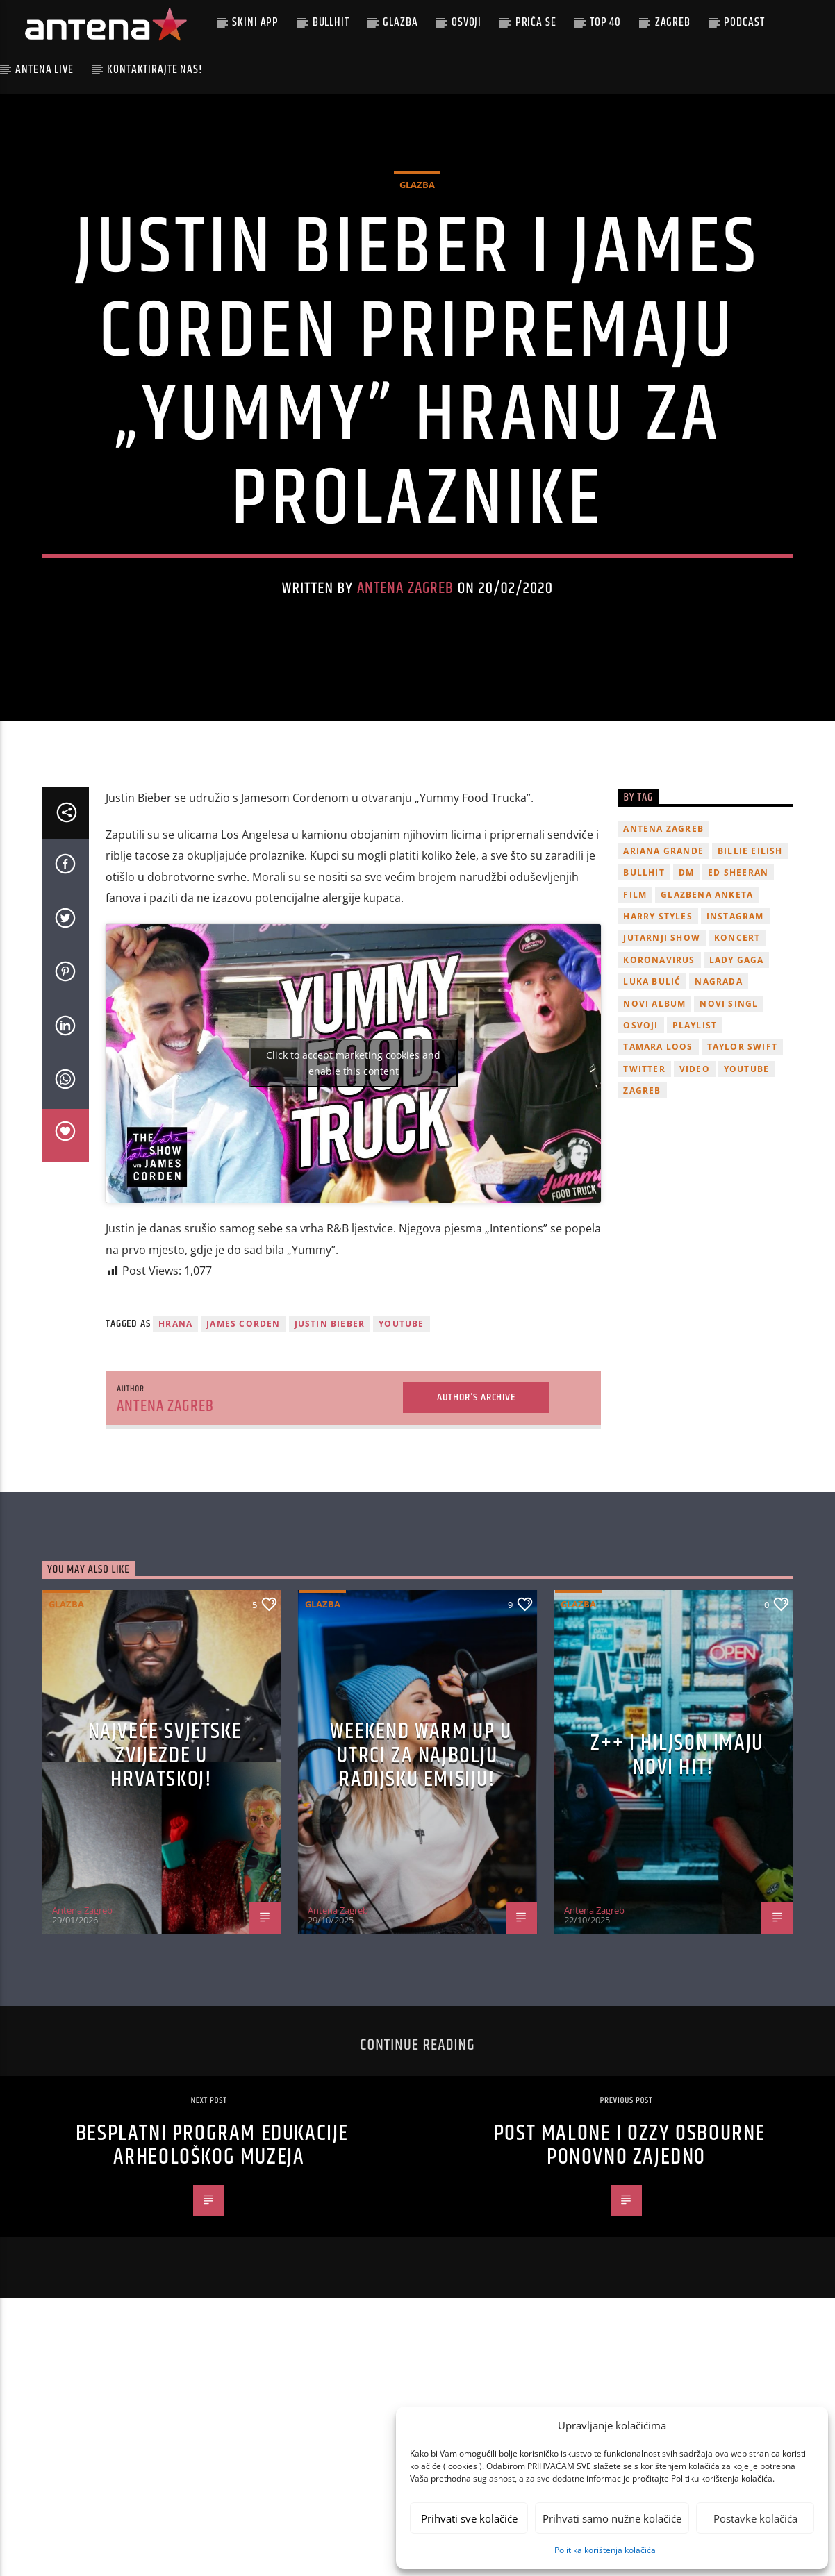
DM (686, 972)
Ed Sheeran (738, 972)
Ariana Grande (663, 950)
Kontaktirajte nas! (154, 69)
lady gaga (736, 1059)
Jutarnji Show (661, 1038)
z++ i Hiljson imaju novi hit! (676, 1855)
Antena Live (44, 69)
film (635, 994)
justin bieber (330, 1423)
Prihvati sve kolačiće (469, 2518)
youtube (401, 1423)
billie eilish (750, 950)
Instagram (735, 1015)
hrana (175, 1423)
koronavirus (659, 1059)
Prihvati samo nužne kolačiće (612, 2518)
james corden (243, 1423)
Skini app (255, 22)
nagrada (718, 1081)
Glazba (400, 22)
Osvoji (466, 22)
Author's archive (476, 1496)
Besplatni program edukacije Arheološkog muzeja (212, 2245)
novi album (654, 1103)
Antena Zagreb (405, 638)
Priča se (535, 22)
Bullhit (331, 22)
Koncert (737, 1038)
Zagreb (673, 22)
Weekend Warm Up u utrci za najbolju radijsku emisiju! (420, 1855)
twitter (644, 1168)
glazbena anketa (707, 994)
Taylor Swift (742, 1147)
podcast (744, 22)
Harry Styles (657, 1015)
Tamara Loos (658, 1147)
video (694, 1168)
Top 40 (605, 22)
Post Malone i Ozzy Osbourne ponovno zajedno (630, 2245)
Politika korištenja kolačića (605, 2550)
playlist (695, 1124)
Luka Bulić (652, 1081)
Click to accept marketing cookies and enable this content (353, 1162)
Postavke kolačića (755, 2518)
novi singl (729, 1103)
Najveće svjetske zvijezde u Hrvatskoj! (165, 1855)
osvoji (640, 1124)
